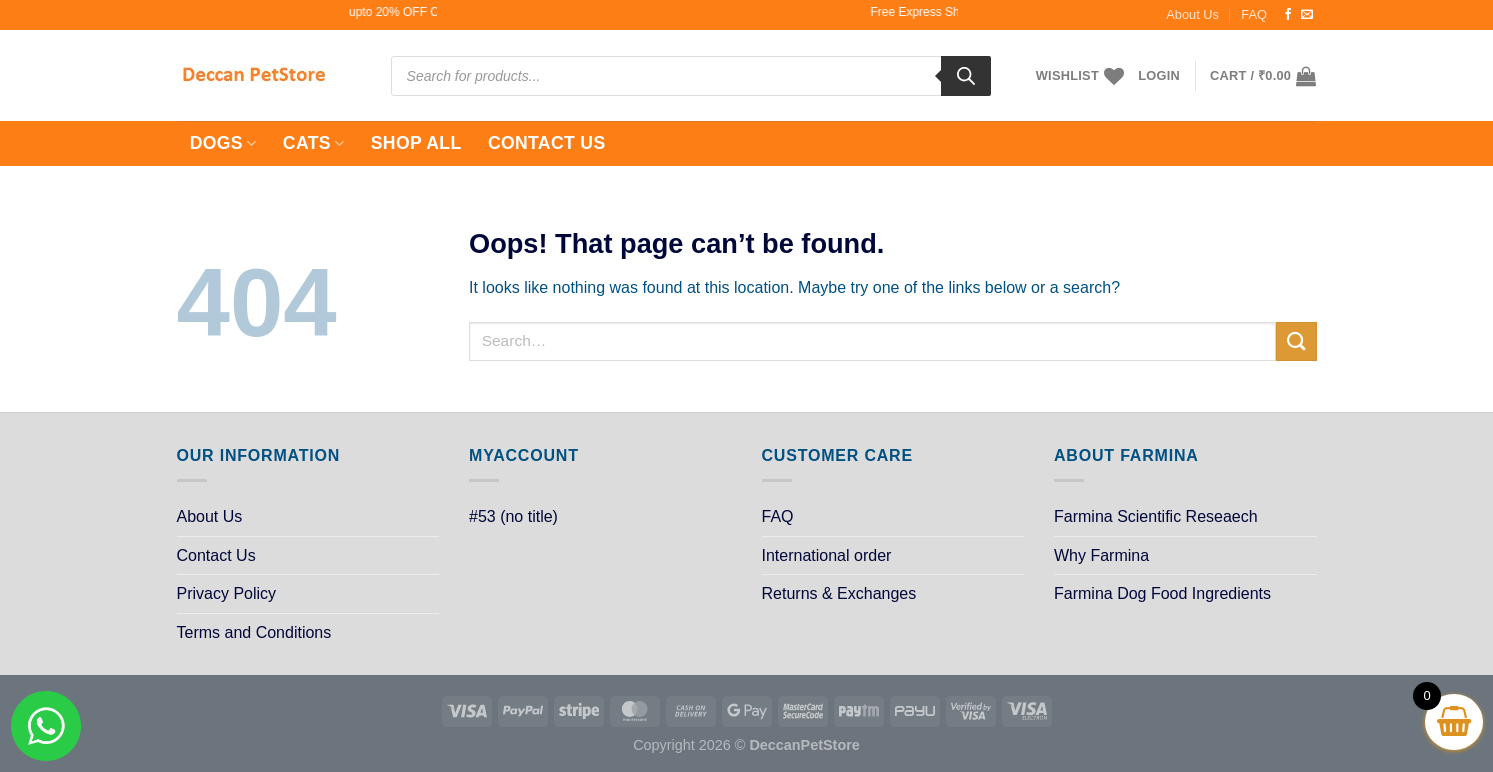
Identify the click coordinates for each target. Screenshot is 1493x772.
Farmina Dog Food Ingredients (1162, 593)
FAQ (1254, 14)
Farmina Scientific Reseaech (1156, 516)
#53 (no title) (513, 516)
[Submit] (1296, 341)
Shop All (416, 143)
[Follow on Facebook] (1288, 15)
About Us (1192, 14)
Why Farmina (1101, 555)
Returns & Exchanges (839, 593)
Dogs (223, 143)
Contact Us (547, 143)
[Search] (966, 76)
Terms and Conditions (254, 632)
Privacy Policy (227, 593)
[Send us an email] (1307, 15)
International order (827, 555)
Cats (314, 143)
